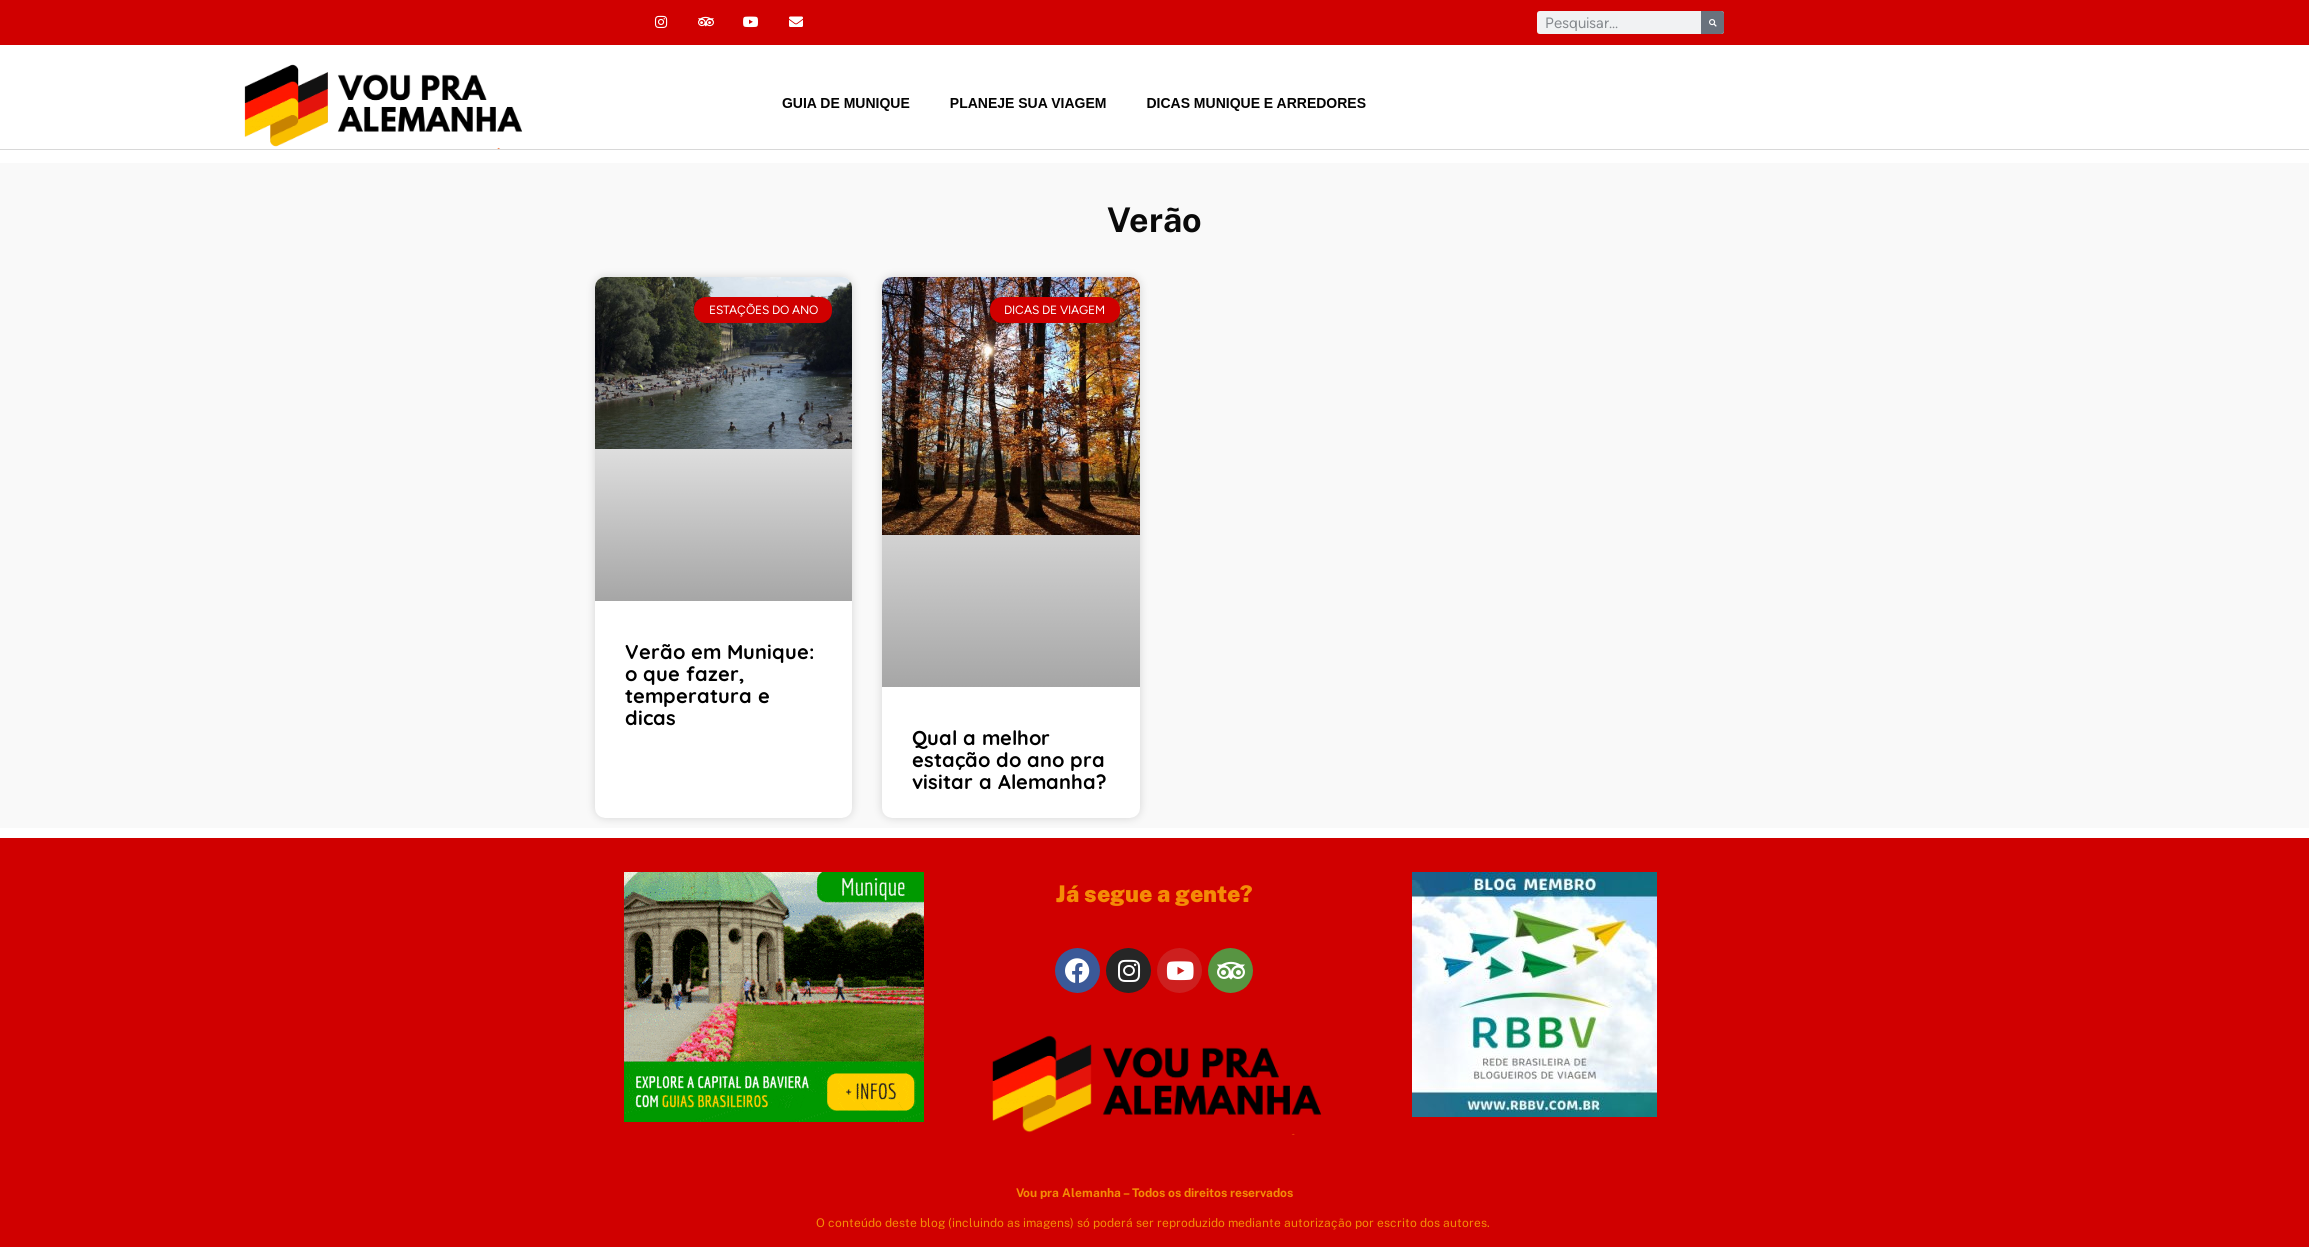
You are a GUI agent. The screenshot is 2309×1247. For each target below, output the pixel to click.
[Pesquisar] (1712, 22)
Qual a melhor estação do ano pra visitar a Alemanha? (1009, 759)
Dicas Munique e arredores (1256, 103)
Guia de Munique (846, 103)
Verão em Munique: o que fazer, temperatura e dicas (719, 684)
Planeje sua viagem (1028, 103)
